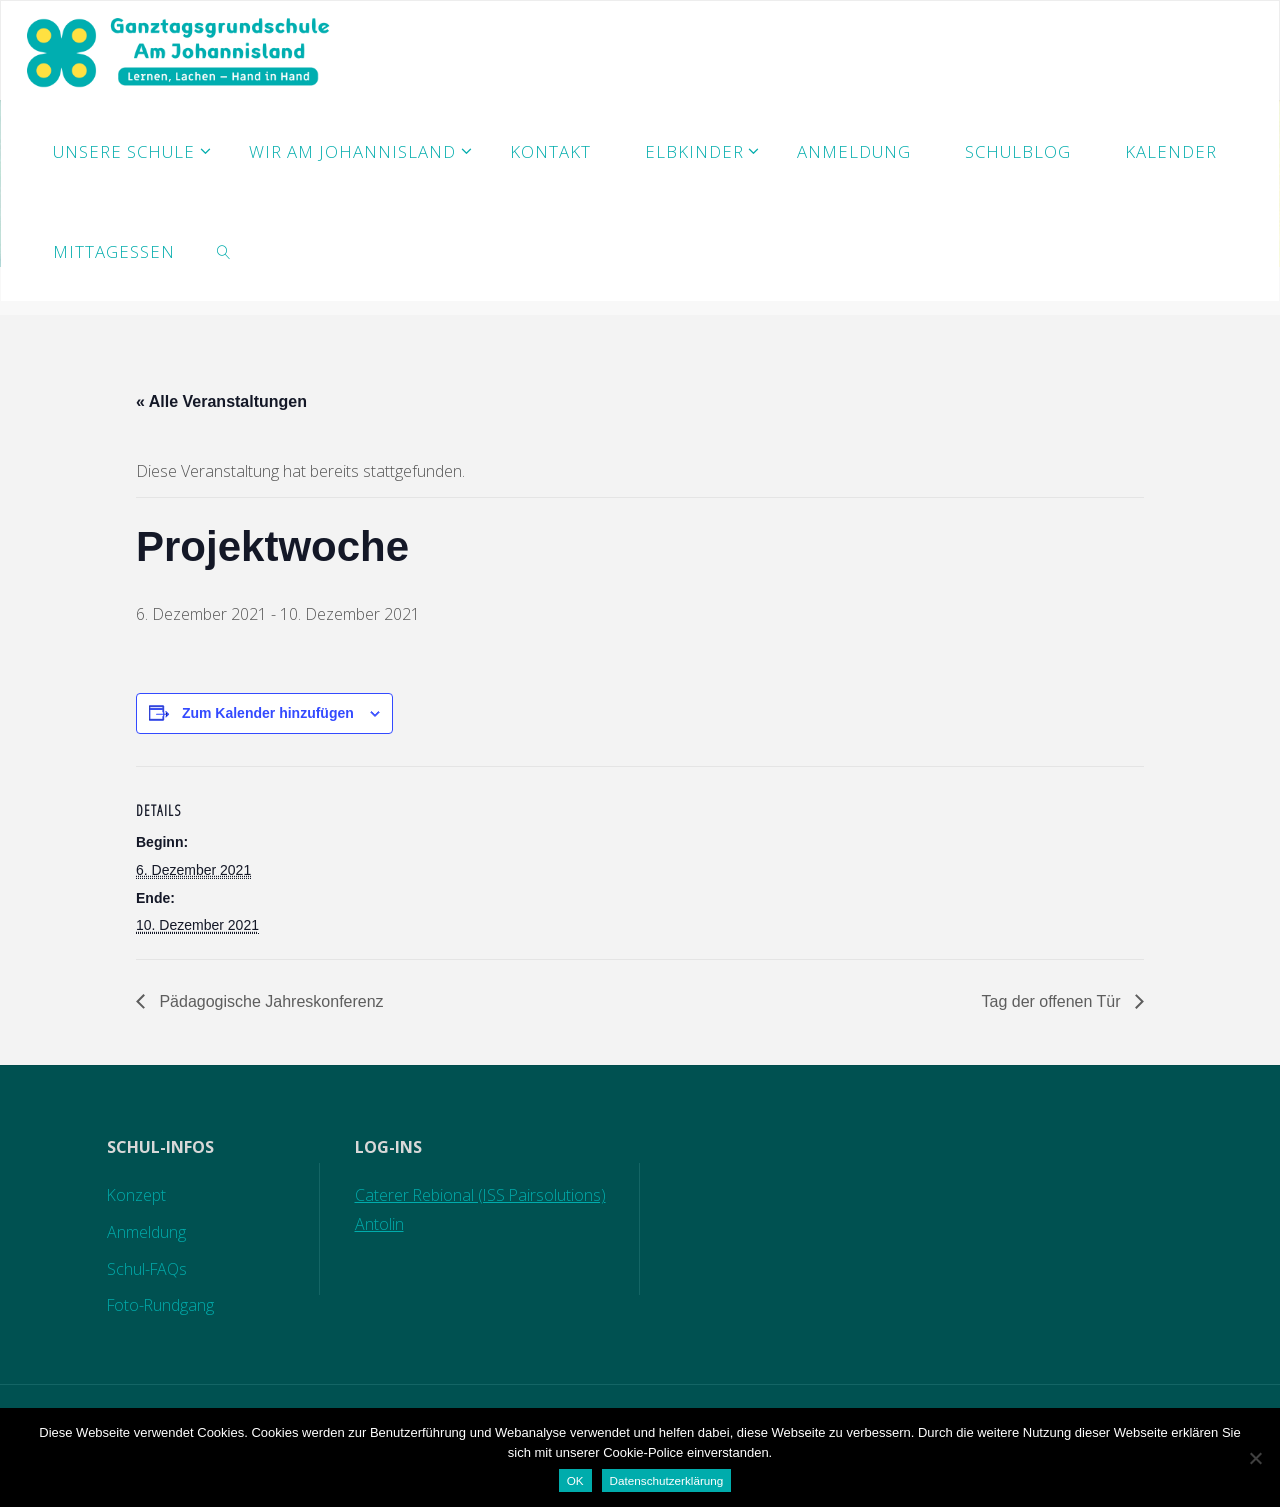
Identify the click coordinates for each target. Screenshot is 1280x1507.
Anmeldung (144, 1232)
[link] (224, 251)
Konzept (135, 1195)
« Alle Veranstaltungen (221, 401)
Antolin (377, 1224)
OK (575, 1480)
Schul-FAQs (146, 1269)
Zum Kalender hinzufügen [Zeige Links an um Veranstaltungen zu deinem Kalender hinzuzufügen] (268, 713)
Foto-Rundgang (160, 1305)
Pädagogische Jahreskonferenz (269, 1001)
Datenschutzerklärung (667, 1480)
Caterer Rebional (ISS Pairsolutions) (480, 1195)
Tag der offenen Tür (1053, 1001)
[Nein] (1255, 1458)
